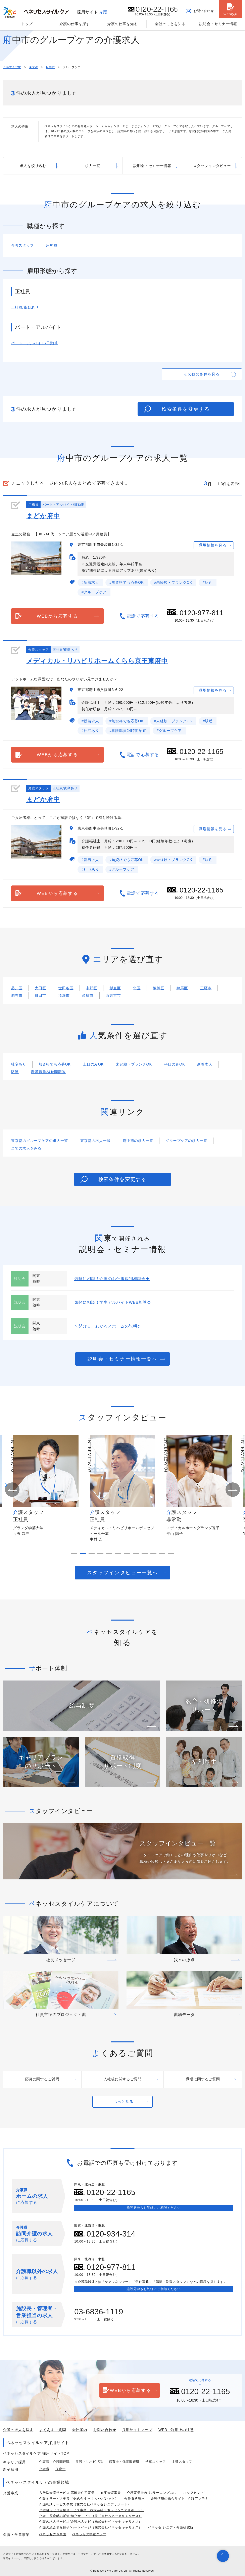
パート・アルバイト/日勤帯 (34, 343)
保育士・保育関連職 (124, 2461)
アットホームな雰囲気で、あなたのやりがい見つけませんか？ (64, 679)
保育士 (60, 2469)
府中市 (50, 67)
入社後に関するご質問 (123, 2079)
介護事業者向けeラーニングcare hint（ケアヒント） (167, 2492)
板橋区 (158, 988)
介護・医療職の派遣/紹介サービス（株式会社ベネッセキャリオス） (90, 2516)
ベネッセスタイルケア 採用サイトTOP (36, 2453)
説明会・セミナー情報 (218, 24)
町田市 (40, 996)
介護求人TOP (12, 67)
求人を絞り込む (33, 166)
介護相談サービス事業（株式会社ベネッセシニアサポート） (85, 2504)
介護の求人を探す (18, 2430)
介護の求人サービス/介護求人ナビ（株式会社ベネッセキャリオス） (90, 2521)
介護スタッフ (22, 245)
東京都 (33, 67)
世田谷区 (66, 988)
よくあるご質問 (52, 2430)
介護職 (44, 2469)
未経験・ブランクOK (134, 1064)
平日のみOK (174, 1064)
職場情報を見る (213, 545)
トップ (27, 24)
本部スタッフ (182, 2461)
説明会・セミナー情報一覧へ (122, 1358)
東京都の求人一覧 (95, 1141)
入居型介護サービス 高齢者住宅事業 (67, 2492)
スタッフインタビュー (212, 166)
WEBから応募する (46, 616)
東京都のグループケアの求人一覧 (39, 1141)
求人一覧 (92, 166)
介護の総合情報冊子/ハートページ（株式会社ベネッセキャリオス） (90, 2527)
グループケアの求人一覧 (186, 1141)
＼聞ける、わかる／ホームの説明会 (107, 1326)
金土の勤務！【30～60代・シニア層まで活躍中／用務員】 (61, 534)
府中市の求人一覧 (138, 1141)
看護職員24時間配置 (48, 1072)
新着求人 (204, 1064)
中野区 (91, 988)
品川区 (16, 988)
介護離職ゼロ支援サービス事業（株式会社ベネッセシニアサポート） (91, 2510)
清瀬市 (64, 996)
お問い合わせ (204, 11)
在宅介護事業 (111, 2492)
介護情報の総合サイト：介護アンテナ (179, 2498)
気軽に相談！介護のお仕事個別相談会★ (112, 1278)
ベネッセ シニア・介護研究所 (170, 2527)
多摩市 (87, 996)
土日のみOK (93, 1064)
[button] (12, 1489)
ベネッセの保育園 (52, 2534)
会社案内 (79, 2430)
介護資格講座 (134, 2498)
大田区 (40, 988)
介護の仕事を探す (74, 24)
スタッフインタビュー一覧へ (122, 1572)
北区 (137, 988)
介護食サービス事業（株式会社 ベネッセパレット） (78, 2498)
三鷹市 (206, 988)
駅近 (15, 1072)
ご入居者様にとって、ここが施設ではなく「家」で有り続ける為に (68, 818)
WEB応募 (230, 14)
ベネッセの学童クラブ (89, 2534)
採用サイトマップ (137, 2430)
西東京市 (113, 996)
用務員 (51, 245)
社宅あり (18, 1064)
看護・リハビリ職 (89, 2461)
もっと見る (124, 2102)
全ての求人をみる (26, 1148)
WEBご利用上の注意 (176, 2430)
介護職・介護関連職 (54, 2461)
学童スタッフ (155, 2461)
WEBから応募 (127, 2390)
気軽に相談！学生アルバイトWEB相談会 (112, 1302)
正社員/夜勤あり (25, 307)
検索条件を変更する (177, 409)
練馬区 (182, 988)
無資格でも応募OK (55, 1064)
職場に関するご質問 (203, 2079)
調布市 (16, 996)
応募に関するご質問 (42, 2079)
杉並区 (115, 988)
